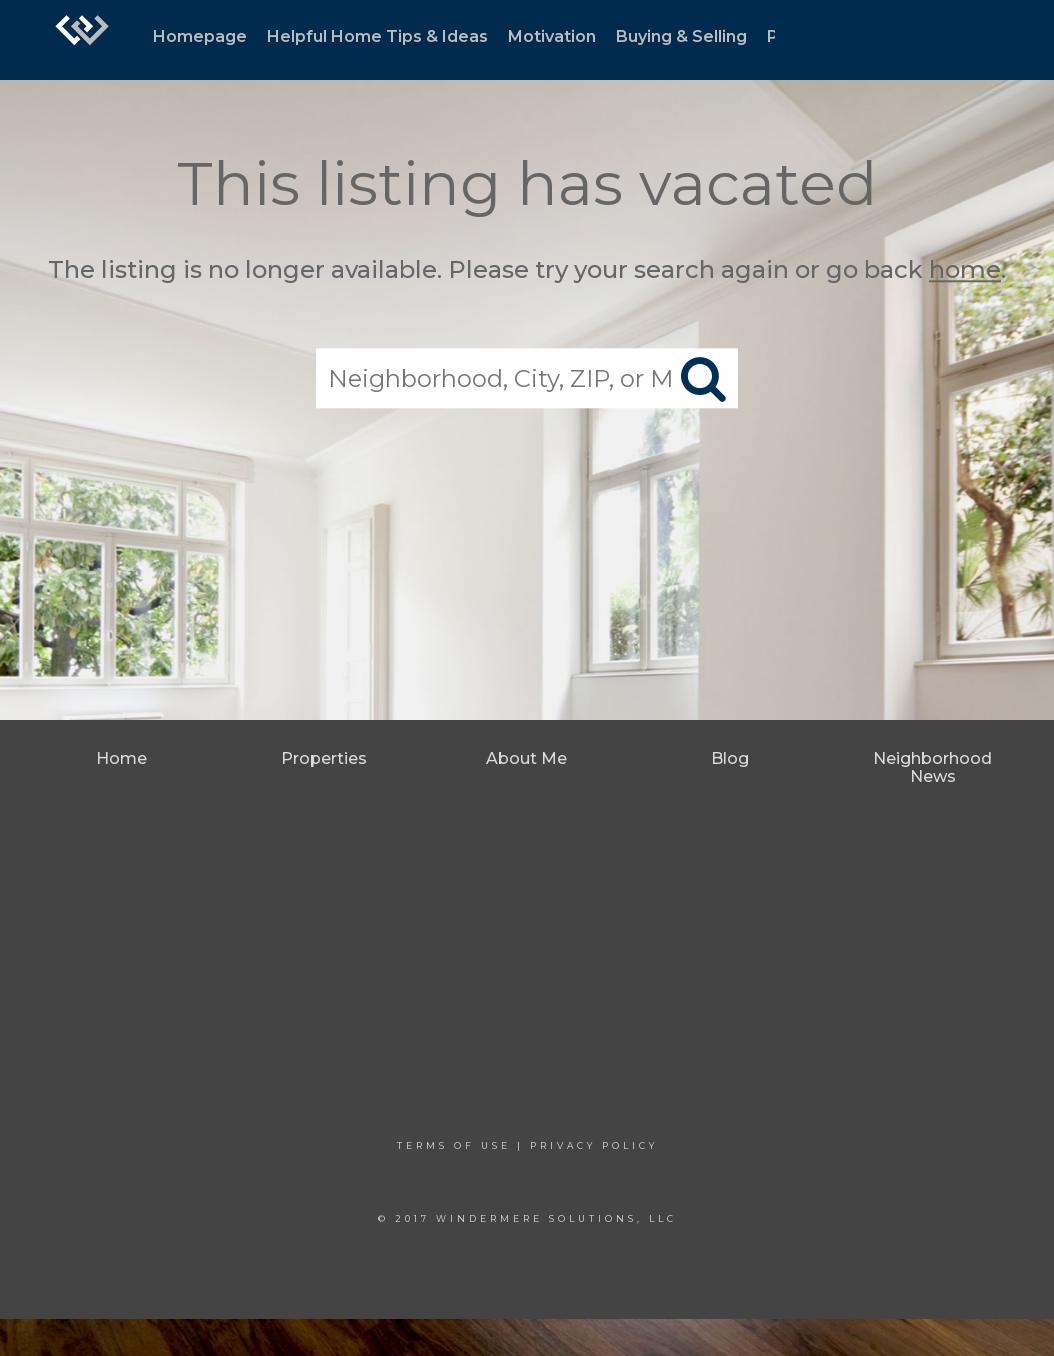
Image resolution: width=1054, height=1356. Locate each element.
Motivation (552, 36)
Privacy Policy (594, 1145)
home (965, 269)
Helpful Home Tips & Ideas (377, 36)
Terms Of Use (454, 1145)
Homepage (200, 36)
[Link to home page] (82, 40)
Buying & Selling (681, 36)
